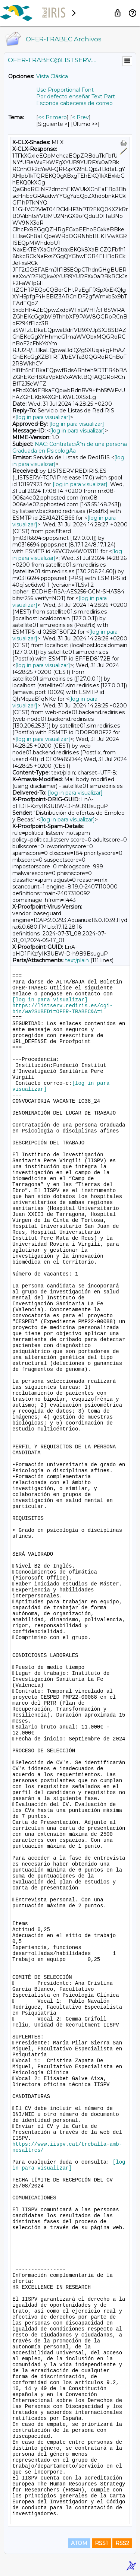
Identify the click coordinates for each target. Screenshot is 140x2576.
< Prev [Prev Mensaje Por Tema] (80, 117)
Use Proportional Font (65, 89)
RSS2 (122, 2543)
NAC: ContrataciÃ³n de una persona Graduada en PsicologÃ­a (69, 447)
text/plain (77, 960)
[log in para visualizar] (42, 417)
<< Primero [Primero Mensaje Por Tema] (52, 117)
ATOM (79, 2543)
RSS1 (101, 2543)
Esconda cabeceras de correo (74, 103)
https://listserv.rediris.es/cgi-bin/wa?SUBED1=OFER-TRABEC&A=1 (62, 1009)
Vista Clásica (52, 76)
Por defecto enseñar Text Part (75, 96)
